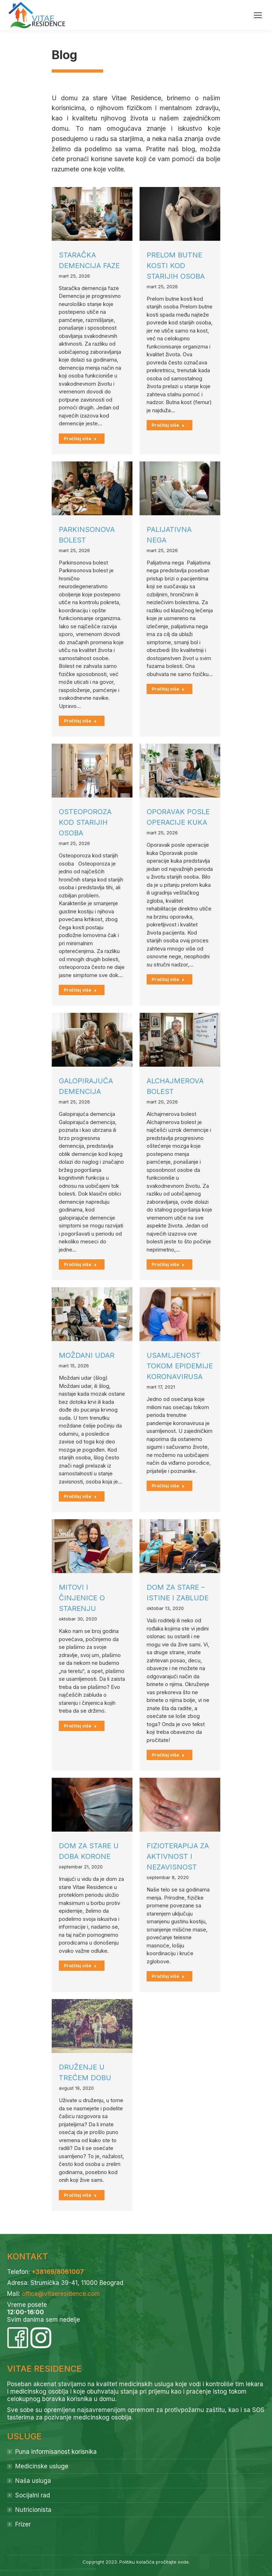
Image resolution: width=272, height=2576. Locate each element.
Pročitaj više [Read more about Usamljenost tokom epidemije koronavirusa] (168, 1485)
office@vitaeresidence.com (61, 2293)
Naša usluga (33, 2480)
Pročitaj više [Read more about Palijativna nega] (168, 689)
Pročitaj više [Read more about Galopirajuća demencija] (80, 1264)
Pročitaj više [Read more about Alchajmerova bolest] (168, 1264)
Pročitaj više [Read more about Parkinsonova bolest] (80, 721)
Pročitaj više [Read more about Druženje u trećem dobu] (80, 2195)
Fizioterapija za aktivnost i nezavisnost (178, 1856)
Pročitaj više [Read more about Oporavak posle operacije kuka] (168, 979)
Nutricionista (33, 2509)
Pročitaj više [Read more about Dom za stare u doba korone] (80, 1965)
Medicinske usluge (41, 2466)
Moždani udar (86, 1355)
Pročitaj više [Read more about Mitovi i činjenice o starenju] (80, 1726)
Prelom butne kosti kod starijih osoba (176, 265)
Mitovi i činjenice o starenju (82, 1598)
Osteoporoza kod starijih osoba (85, 822)
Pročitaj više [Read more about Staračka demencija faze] (80, 438)
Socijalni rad (32, 2495)
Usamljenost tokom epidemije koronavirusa (180, 1366)
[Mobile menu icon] (258, 15)
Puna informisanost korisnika (56, 2451)
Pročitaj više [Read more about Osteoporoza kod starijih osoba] (80, 990)
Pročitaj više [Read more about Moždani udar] (80, 1496)
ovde (183, 2562)
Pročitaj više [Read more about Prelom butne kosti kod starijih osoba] (168, 425)
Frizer (23, 2524)
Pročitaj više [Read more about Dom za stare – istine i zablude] (168, 1755)
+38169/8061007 (58, 2271)
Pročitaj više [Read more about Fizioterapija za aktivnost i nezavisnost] (168, 1976)
